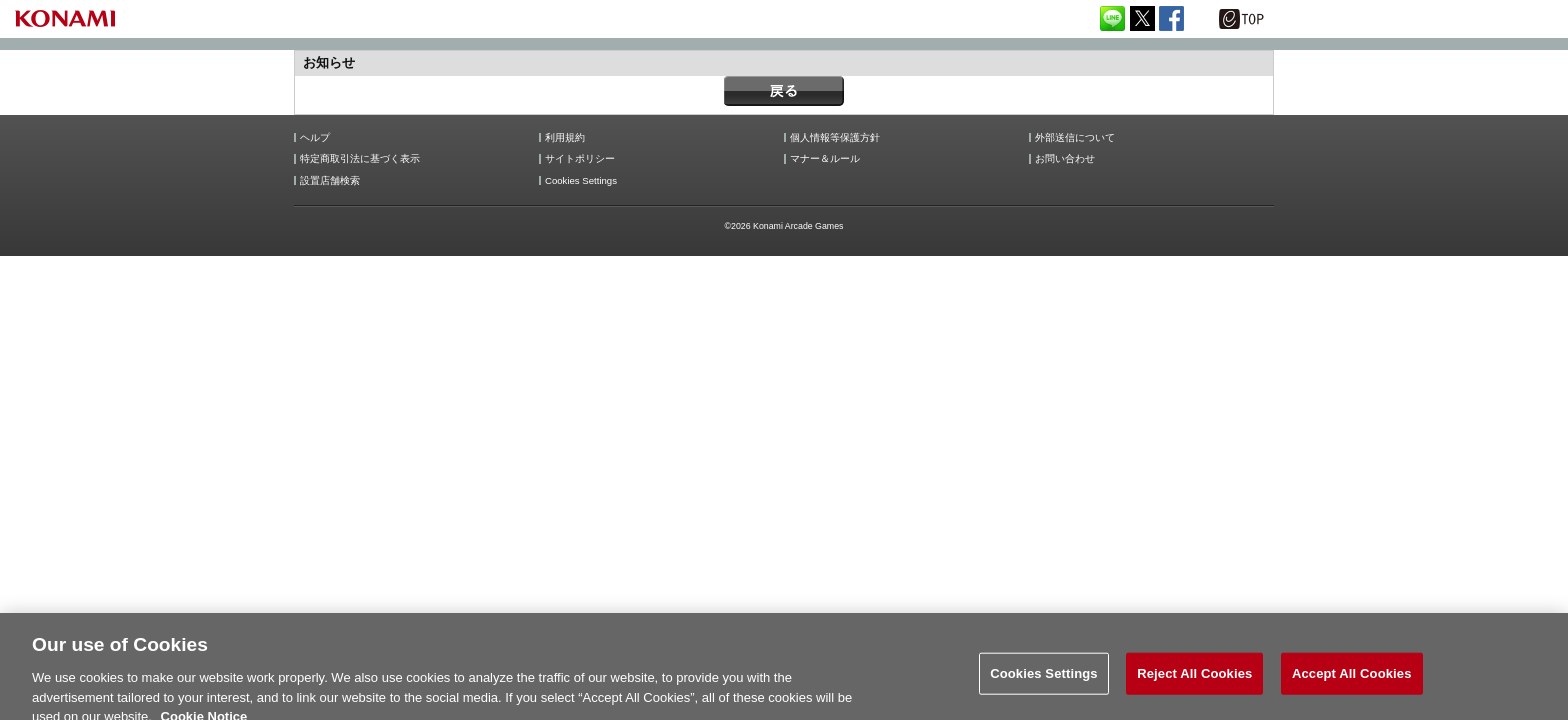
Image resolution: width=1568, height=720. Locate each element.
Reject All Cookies (1194, 682)
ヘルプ (315, 138)
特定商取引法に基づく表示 (360, 159)
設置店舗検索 (330, 181)
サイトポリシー (580, 159)
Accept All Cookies (1352, 682)
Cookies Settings (581, 181)
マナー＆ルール (825, 159)
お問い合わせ (1065, 159)
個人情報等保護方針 (835, 138)
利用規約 (565, 138)
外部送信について (1075, 138)
